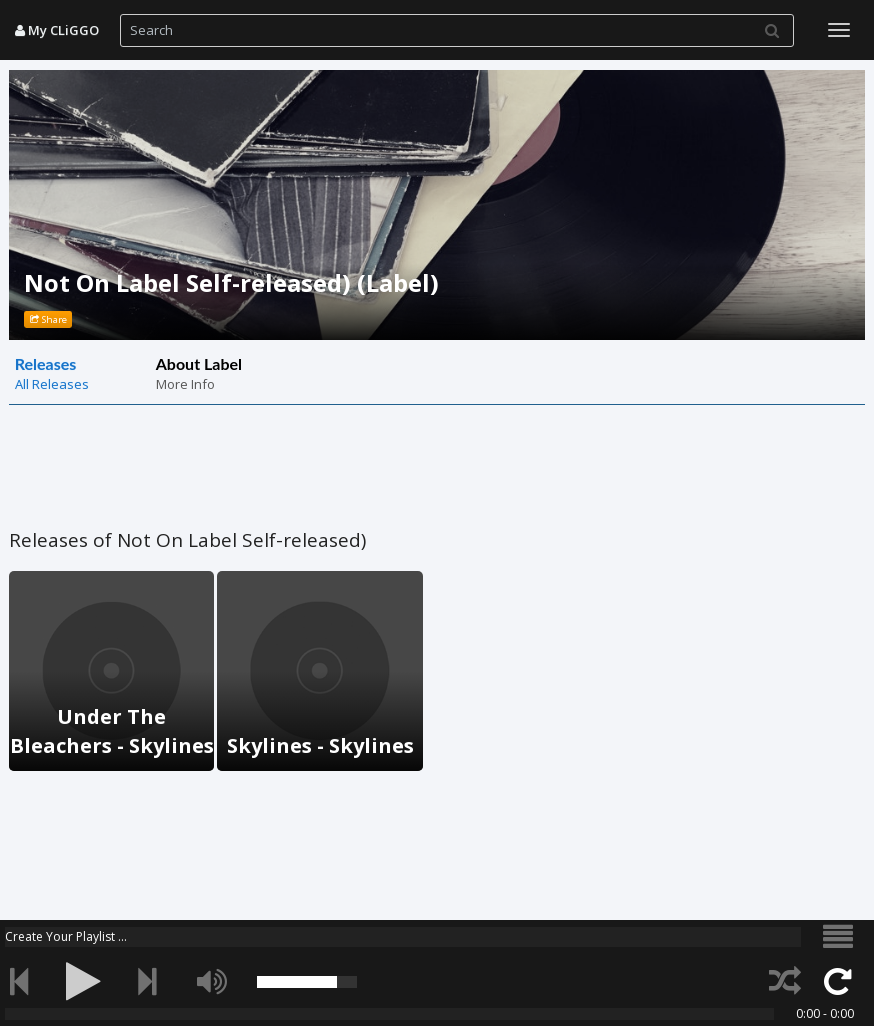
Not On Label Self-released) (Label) (231, 282)
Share (48, 319)
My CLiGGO (57, 30)
